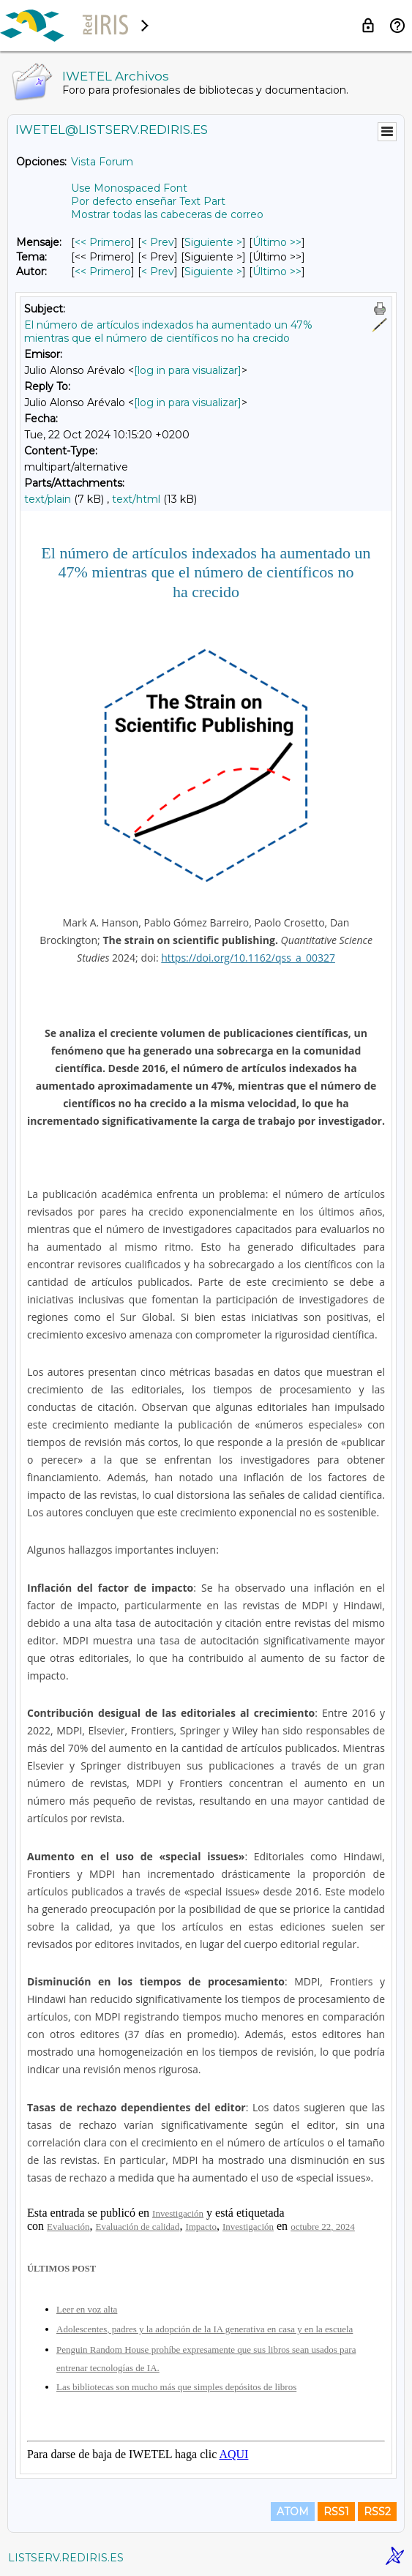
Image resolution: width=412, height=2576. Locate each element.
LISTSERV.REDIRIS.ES (66, 2557)
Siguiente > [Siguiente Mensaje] (213, 242)
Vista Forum (102, 161)
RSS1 (336, 2511)
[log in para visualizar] (187, 370)
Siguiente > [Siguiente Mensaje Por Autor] (213, 271)
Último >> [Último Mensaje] (276, 242)
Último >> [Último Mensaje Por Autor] (276, 271)
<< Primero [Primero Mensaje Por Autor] (103, 271)
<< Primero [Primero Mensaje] (103, 242)
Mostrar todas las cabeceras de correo (167, 214)
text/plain (47, 499)
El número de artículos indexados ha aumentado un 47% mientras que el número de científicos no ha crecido (168, 331)
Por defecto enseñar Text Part (148, 201)
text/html (136, 499)
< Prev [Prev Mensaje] (157, 242)
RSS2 (377, 2511)
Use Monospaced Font (129, 188)
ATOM (293, 2511)
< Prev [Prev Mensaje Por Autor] (157, 271)
